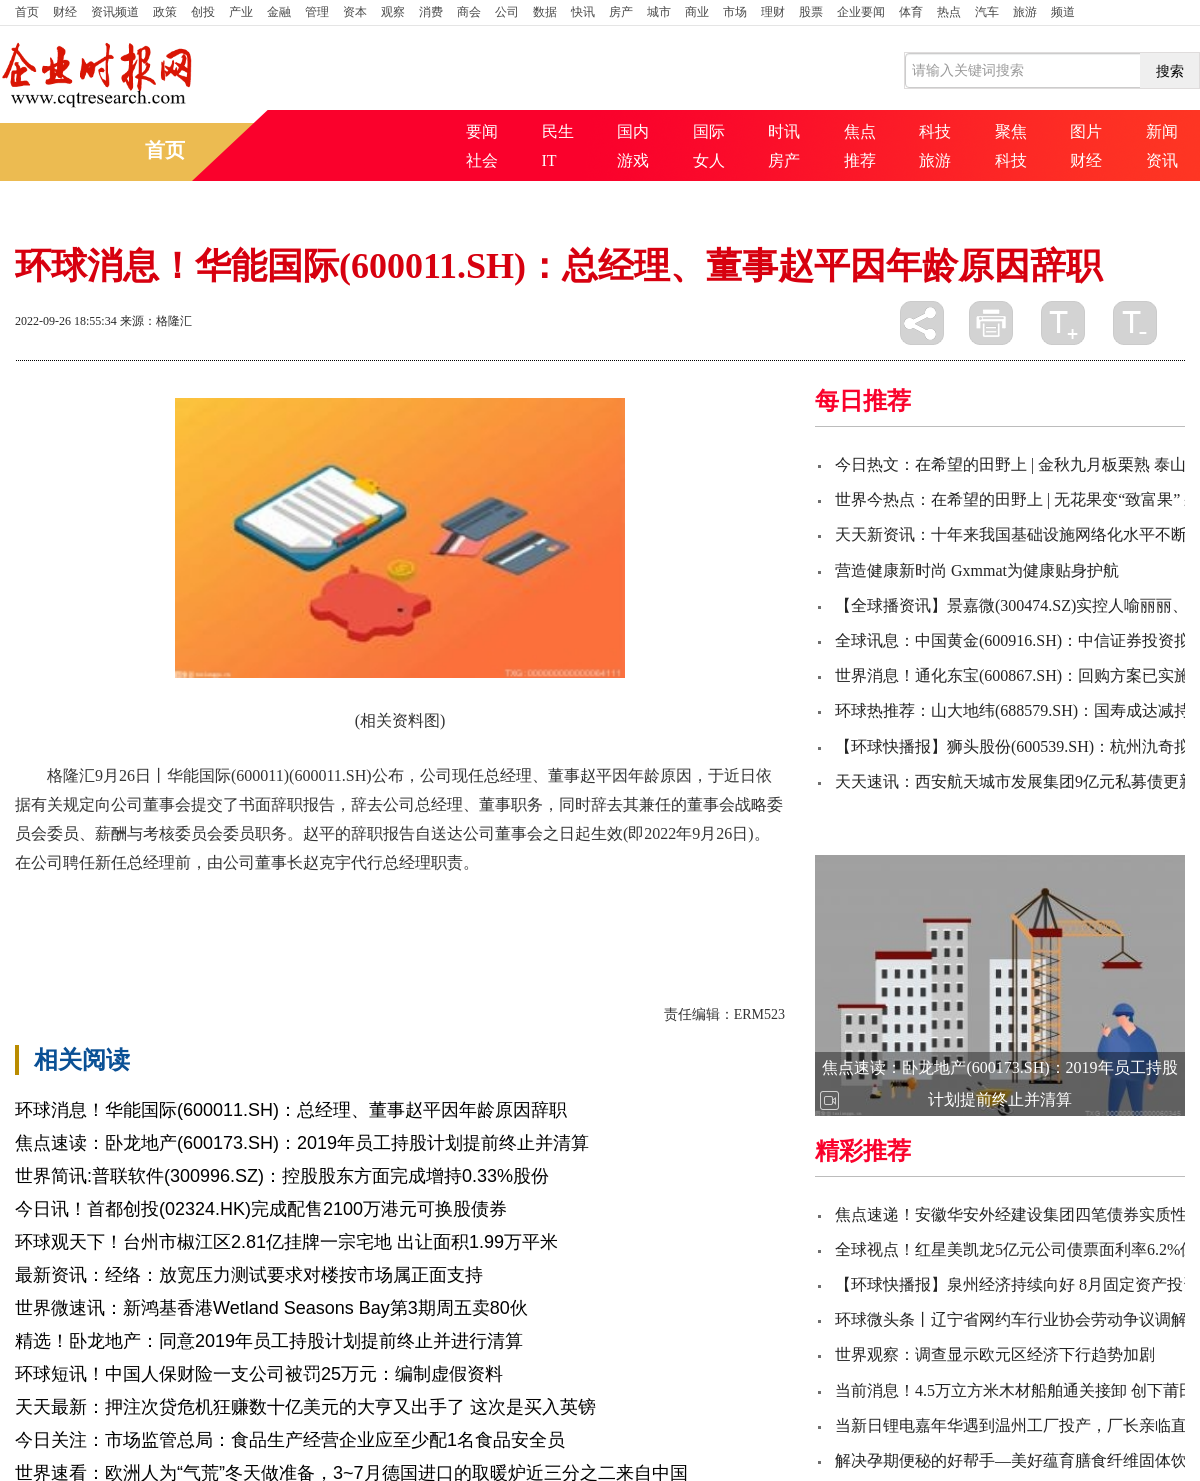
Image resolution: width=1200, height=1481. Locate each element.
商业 (697, 12)
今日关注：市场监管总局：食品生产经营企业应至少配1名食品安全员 (290, 1440)
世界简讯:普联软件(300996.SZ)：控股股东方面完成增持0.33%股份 (282, 1176)
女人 (709, 160)
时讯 (784, 131)
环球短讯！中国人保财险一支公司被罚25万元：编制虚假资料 (259, 1374)
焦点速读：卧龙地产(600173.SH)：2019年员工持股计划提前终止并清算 (302, 1143)
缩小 (1135, 323)
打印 (991, 323)
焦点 (860, 131)
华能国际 (115, 914)
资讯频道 (115, 12)
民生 (558, 131)
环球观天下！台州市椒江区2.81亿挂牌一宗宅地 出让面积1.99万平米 (286, 1242)
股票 (811, 12)
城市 (659, 12)
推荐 (860, 160)
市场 (735, 12)
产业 (241, 12)
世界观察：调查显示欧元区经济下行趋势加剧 (995, 1354)
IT (549, 160)
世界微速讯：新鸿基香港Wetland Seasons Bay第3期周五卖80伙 (271, 1308)
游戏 (633, 160)
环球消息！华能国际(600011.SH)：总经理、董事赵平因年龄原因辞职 (291, 1110)
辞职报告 (183, 914)
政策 (165, 12)
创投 (203, 12)
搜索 (1170, 71)
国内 (633, 131)
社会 (482, 160)
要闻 (482, 131)
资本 (355, 12)
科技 (935, 131)
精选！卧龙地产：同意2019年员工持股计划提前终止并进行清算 (269, 1341)
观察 (393, 12)
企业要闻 (861, 12)
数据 (545, 12)
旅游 (1025, 12)
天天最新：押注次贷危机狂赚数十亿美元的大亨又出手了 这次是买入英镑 (305, 1407)
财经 (65, 12)
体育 (911, 12)
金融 (279, 12)
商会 (469, 12)
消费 (431, 12)
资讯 (1162, 160)
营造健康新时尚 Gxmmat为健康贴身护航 (977, 570)
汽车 (987, 12)
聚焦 (1011, 131)
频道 (1063, 12)
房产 (621, 12)
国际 (709, 131)
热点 (949, 12)
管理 (317, 12)
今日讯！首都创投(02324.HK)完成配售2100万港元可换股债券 (261, 1209)
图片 (1086, 131)
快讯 (583, 12)
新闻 (1162, 131)
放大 (1063, 323)
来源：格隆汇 (156, 321)
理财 (773, 12)
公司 (507, 12)
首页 (27, 12)
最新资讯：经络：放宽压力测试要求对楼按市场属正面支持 (249, 1275)
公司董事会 (259, 914)
